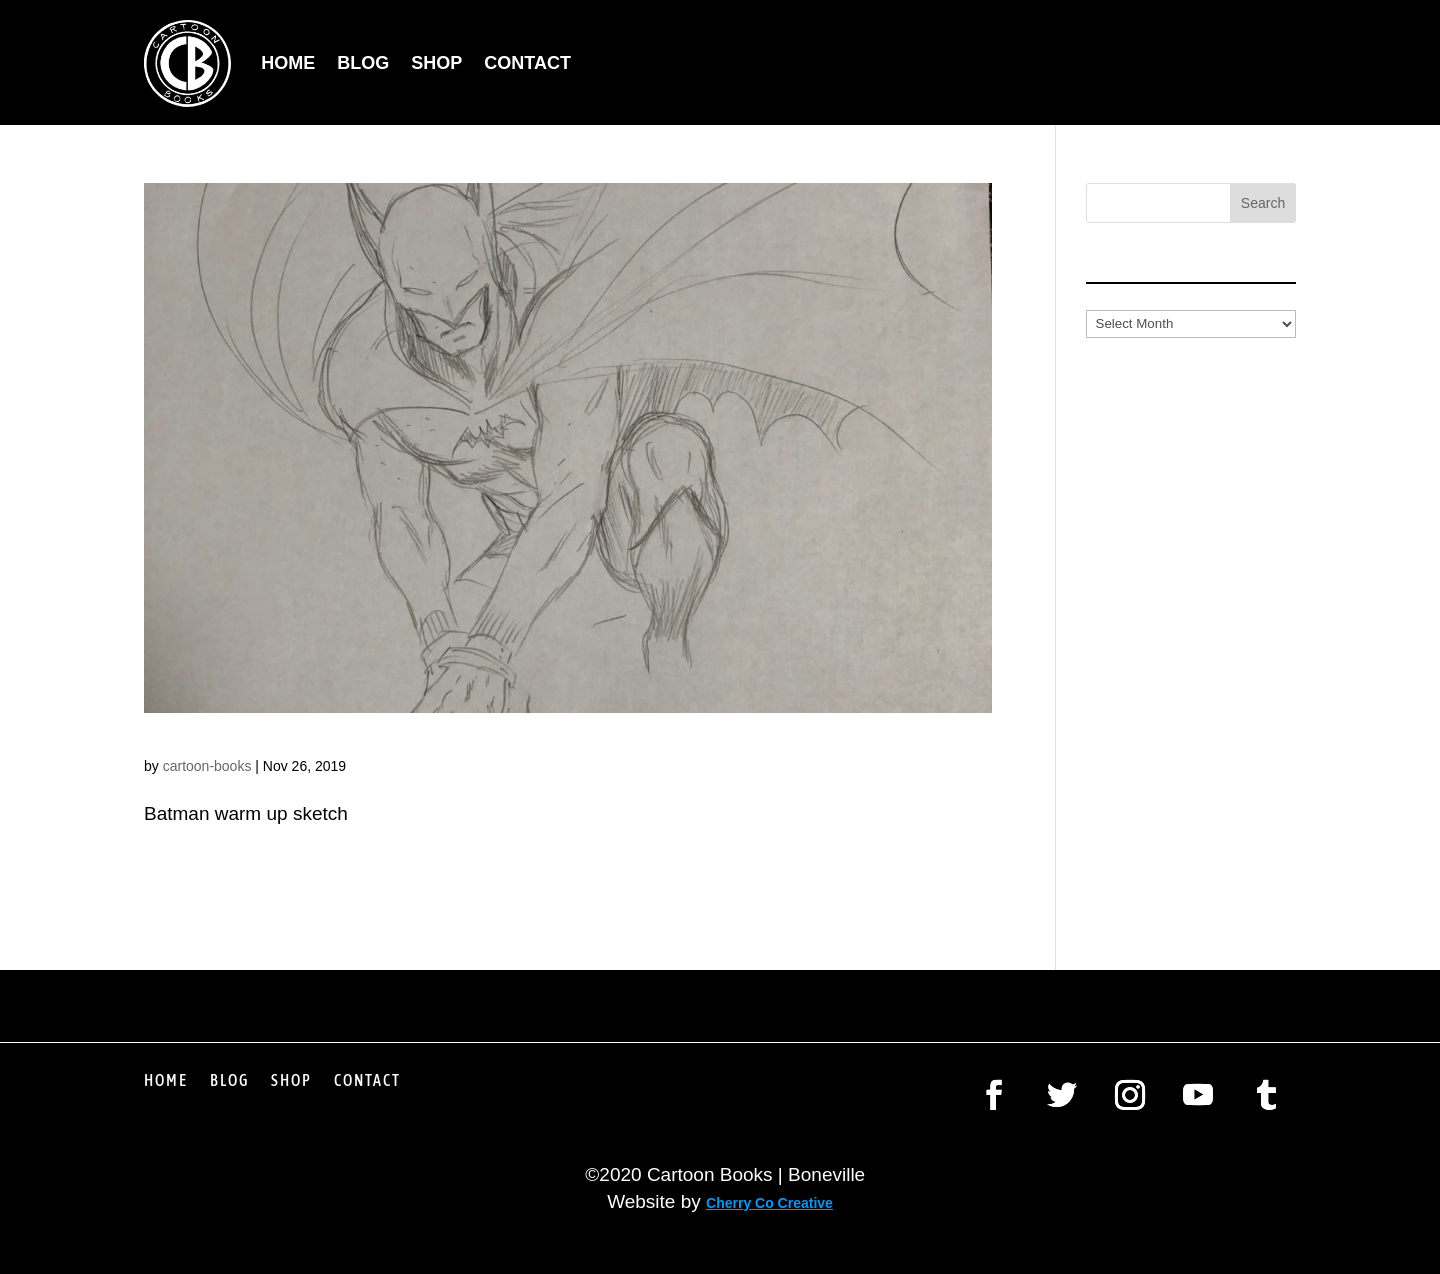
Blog (363, 63)
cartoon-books (207, 766)
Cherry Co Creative (769, 1203)
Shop (436, 63)
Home (288, 63)
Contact (527, 63)
